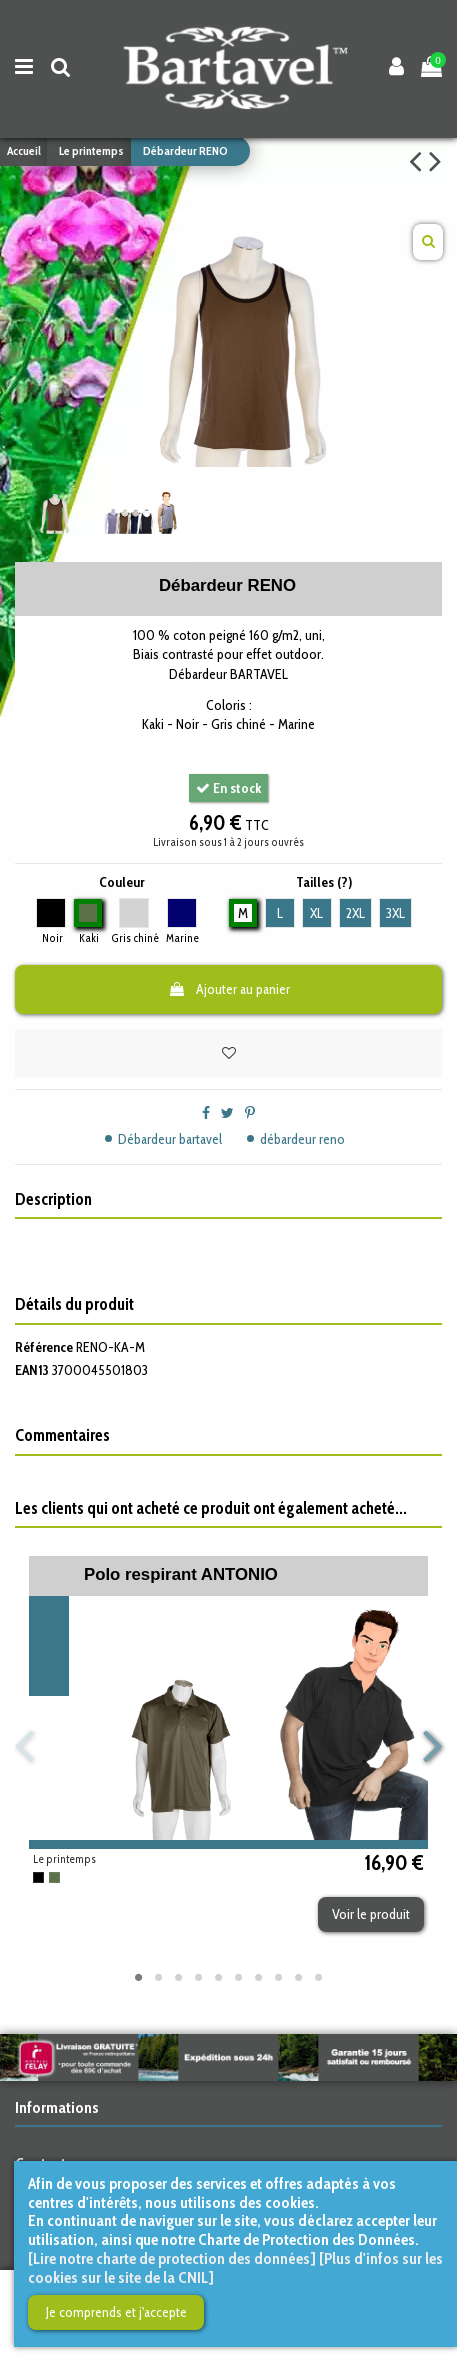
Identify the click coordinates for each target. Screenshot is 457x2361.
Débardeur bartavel (170, 1139)
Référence (44, 1347)
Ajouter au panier (229, 989)
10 (319, 1977)
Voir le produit (371, 1914)
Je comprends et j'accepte (116, 2312)
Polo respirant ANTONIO (181, 1574)
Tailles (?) (324, 882)
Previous (26, 1747)
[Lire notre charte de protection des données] (172, 2258)
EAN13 (32, 1370)
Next (432, 1747)
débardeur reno (302, 1139)
